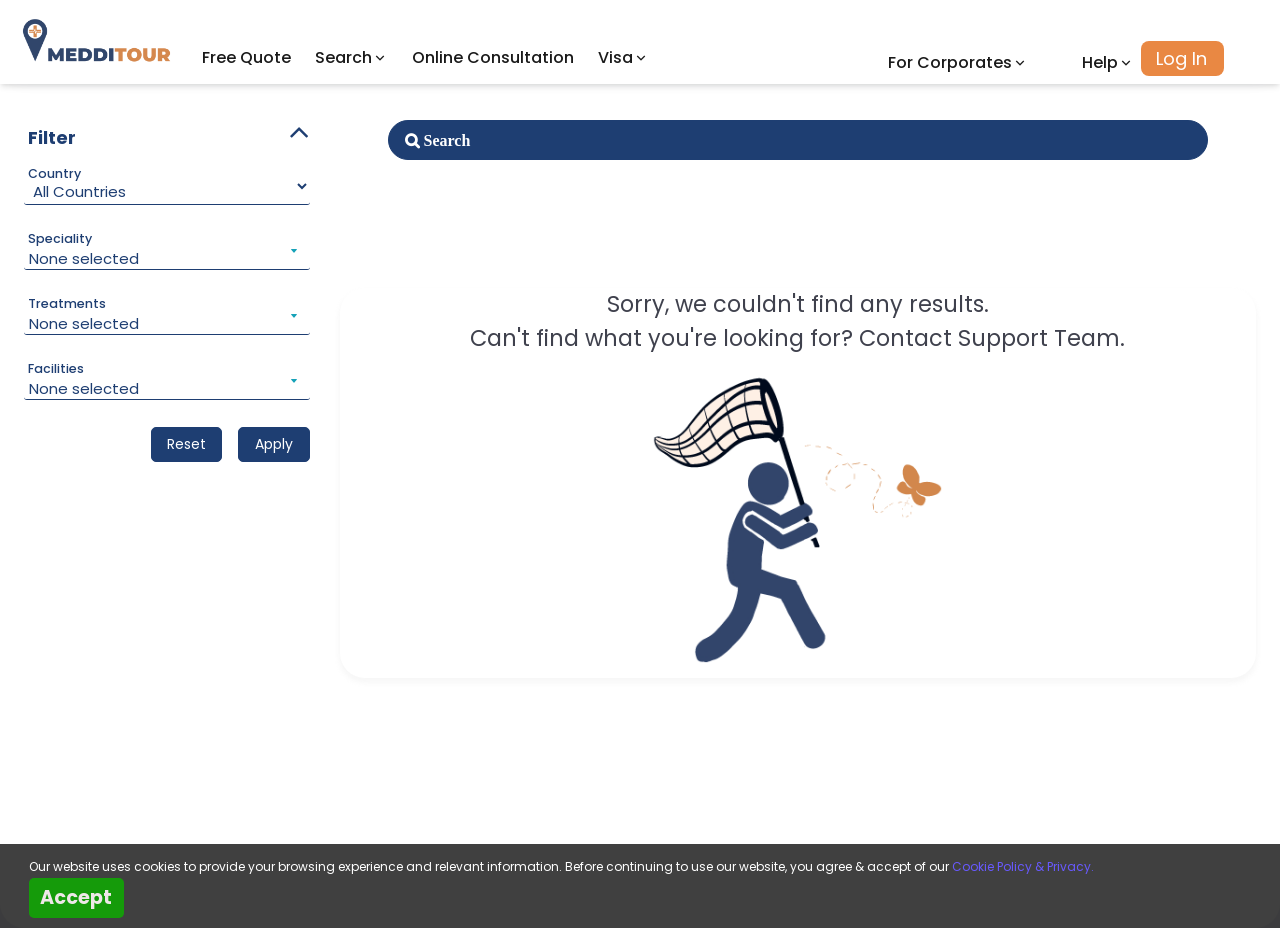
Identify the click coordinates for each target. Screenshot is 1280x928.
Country (54, 174)
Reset (186, 444)
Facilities (56, 369)
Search (351, 57)
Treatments (67, 304)
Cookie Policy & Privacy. (1023, 866)
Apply (274, 444)
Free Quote (246, 57)
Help (1108, 62)
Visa (623, 57)
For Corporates (958, 62)
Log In (1181, 58)
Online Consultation (493, 57)
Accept (76, 897)
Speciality (60, 239)
